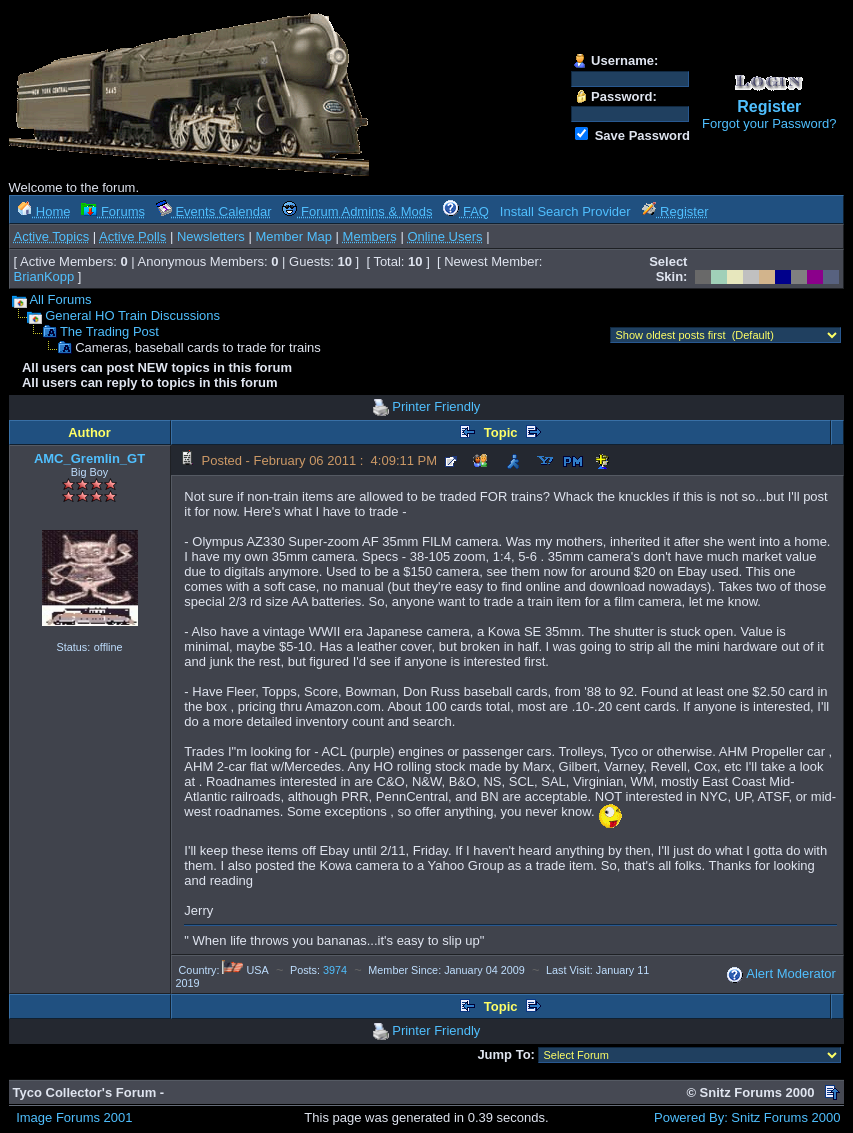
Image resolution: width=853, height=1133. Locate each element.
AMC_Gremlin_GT (89, 458)
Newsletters (211, 236)
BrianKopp (44, 276)
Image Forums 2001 (74, 1117)
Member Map (293, 236)
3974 (335, 970)
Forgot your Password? (769, 123)
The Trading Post (109, 331)
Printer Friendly (436, 406)
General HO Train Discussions (132, 315)
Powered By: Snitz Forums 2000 (747, 1117)
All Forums (60, 299)
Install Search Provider (565, 211)
